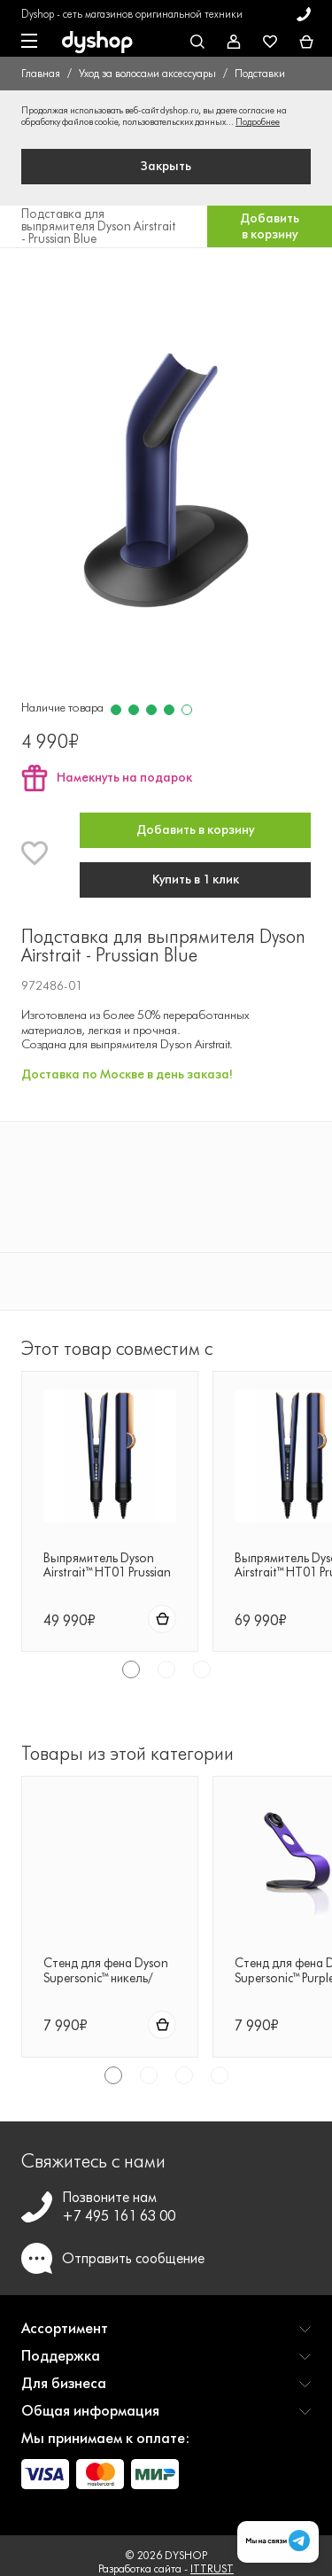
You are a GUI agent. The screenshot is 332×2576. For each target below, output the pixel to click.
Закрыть (166, 166)
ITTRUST (212, 2568)
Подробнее (257, 122)
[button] (166, 2335)
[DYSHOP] (97, 42)
